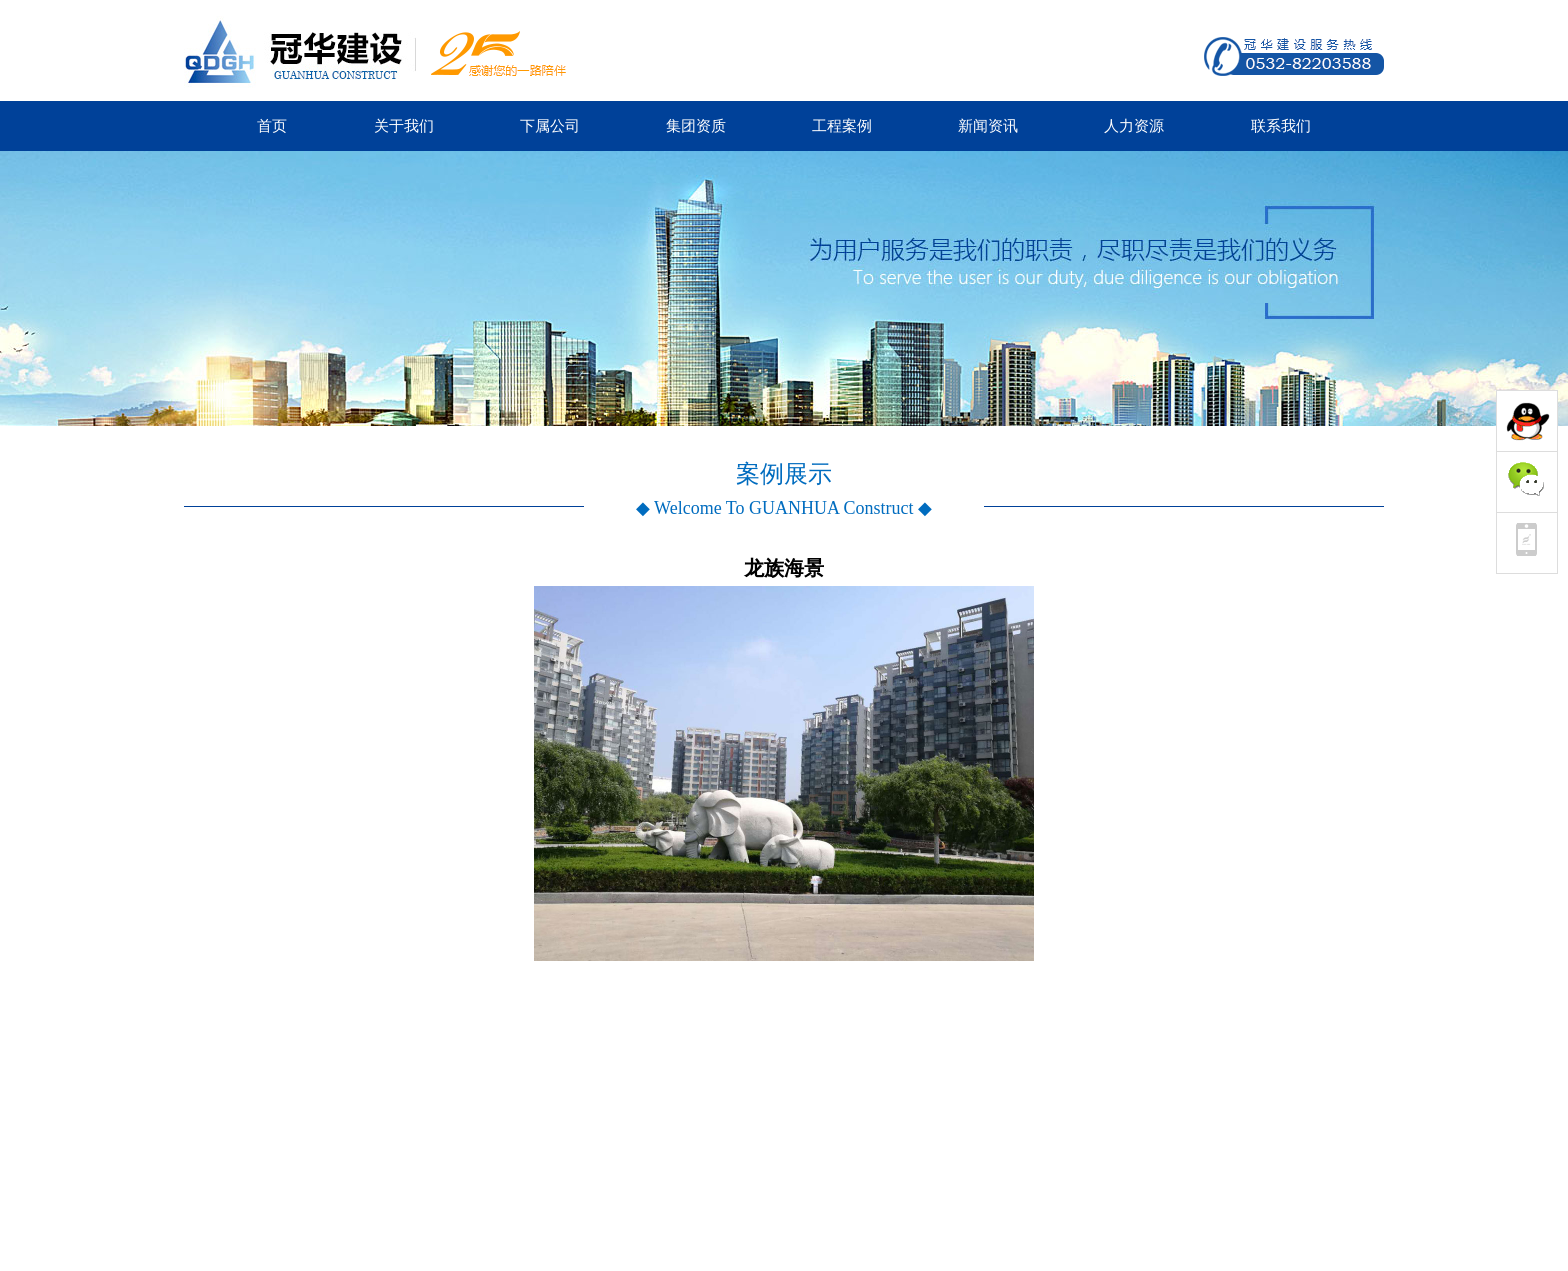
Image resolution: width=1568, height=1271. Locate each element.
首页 (272, 125)
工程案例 (842, 125)
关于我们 (404, 125)
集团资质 (696, 125)
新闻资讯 (988, 125)
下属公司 (550, 125)
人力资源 (1134, 125)
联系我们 (1281, 125)
